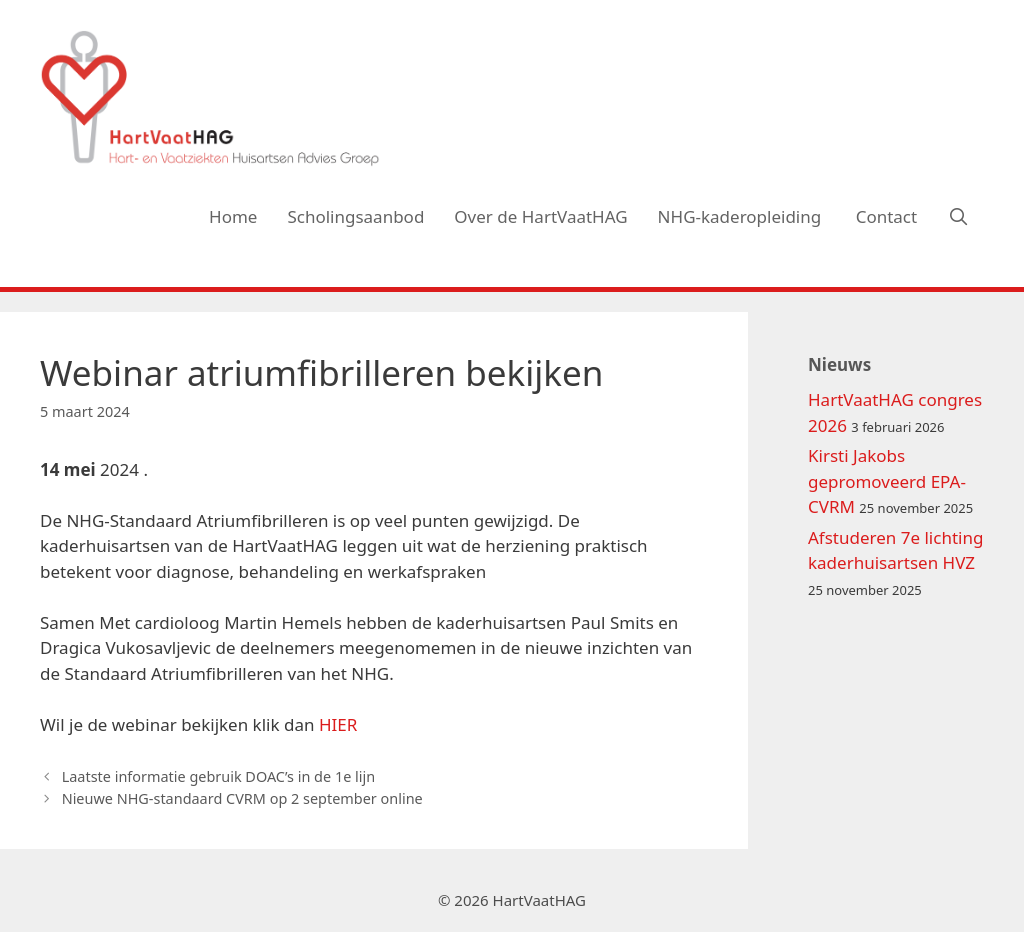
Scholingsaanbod (355, 216)
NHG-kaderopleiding (742, 216)
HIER (338, 724)
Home (233, 216)
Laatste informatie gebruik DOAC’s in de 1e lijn (219, 776)
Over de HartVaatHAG (540, 216)
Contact (887, 216)
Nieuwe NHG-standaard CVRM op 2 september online (242, 798)
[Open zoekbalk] (958, 217)
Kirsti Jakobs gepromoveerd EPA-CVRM (887, 481)
